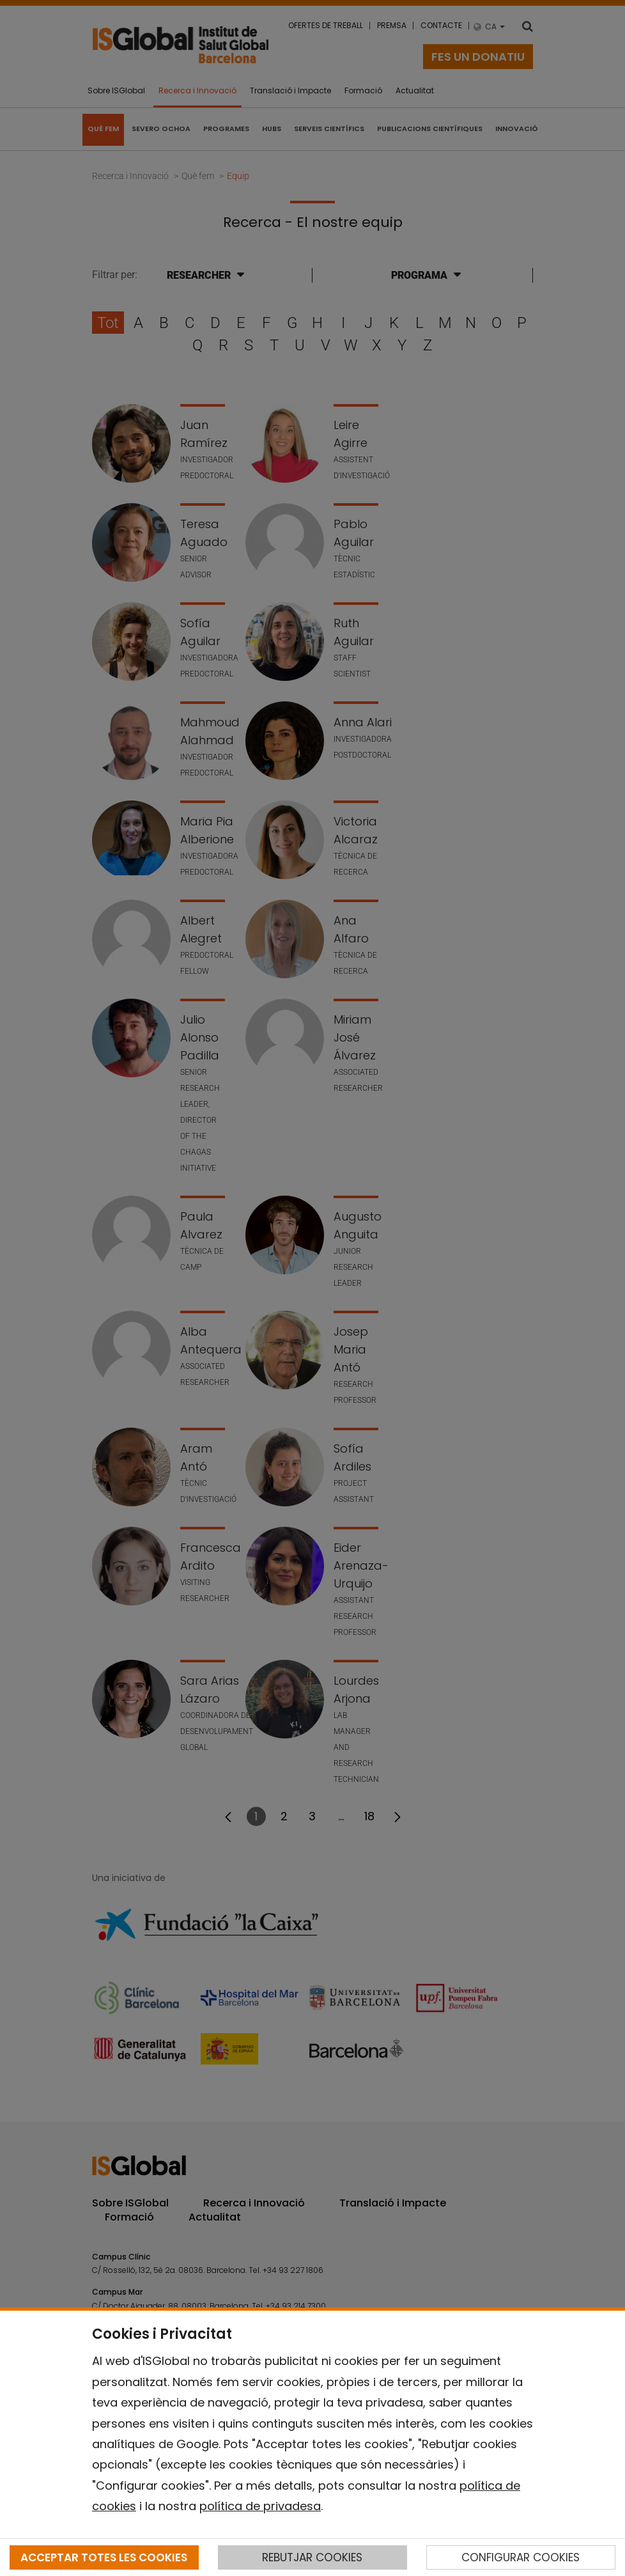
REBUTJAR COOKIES (312, 2557)
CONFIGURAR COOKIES (520, 2557)
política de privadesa (260, 2506)
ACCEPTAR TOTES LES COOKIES (103, 2557)
